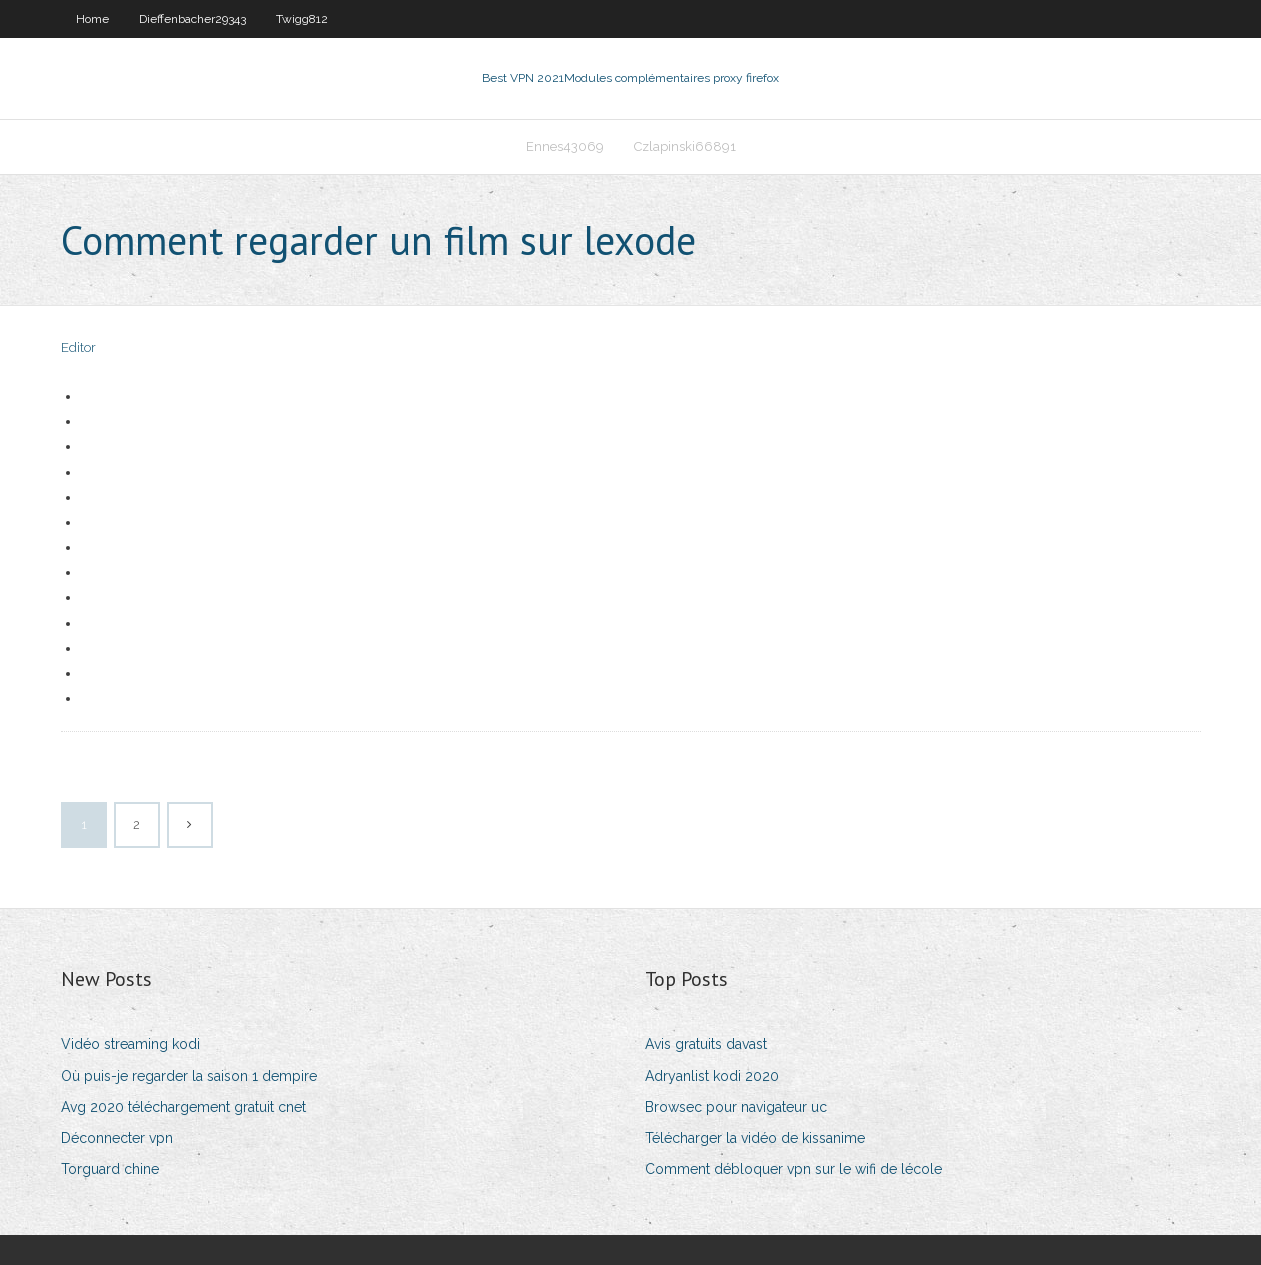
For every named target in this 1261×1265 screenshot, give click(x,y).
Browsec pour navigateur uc (736, 1107)
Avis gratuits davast (706, 1044)
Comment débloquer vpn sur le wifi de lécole (793, 1169)
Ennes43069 (565, 146)
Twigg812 (302, 19)
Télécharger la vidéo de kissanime (755, 1138)
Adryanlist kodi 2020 (712, 1076)
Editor (78, 347)
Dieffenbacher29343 (192, 19)
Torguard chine (110, 1169)
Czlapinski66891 (685, 146)
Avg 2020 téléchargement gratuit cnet (183, 1107)
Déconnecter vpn (117, 1138)
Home (92, 19)
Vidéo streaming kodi (130, 1044)
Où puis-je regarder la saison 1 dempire (189, 1076)
